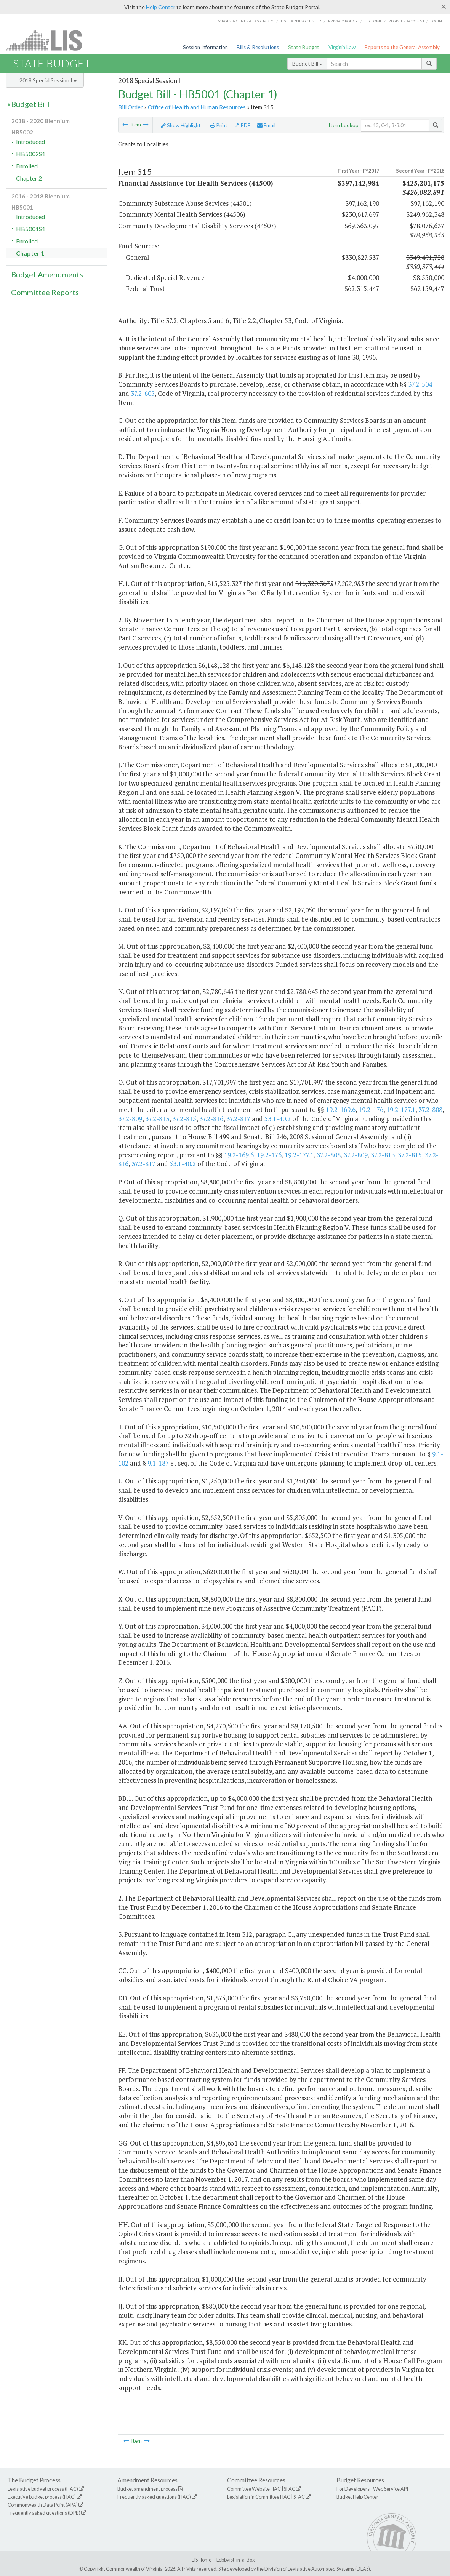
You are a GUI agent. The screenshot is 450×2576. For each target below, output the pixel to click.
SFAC (289, 2489)
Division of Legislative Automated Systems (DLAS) (317, 2569)
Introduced (30, 141)
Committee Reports (45, 292)
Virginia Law (342, 47)
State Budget (303, 47)
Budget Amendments (47, 274)
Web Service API (390, 2489)
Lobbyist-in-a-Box (235, 2560)
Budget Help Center (357, 2497)
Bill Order (130, 107)
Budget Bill (307, 63)
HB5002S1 (30, 153)
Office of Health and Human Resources (197, 107)
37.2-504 (420, 384)
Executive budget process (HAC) (42, 2497)
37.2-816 (211, 1118)
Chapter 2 (29, 178)
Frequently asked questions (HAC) (154, 2497)
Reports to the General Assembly (402, 47)
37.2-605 (143, 393)
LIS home (373, 21)
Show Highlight (181, 125)
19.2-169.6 (341, 1109)
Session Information (205, 47)
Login (436, 21)
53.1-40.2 (277, 1118)
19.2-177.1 (400, 1109)
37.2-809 (130, 1118)
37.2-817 (238, 1118)
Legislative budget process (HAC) (43, 2489)
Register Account (406, 21)
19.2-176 (371, 1109)
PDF (242, 125)
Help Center (160, 7)
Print (218, 125)
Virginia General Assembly (246, 21)
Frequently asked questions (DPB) (44, 2513)
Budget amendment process (147, 2489)
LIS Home (201, 2560)
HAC (276, 2489)
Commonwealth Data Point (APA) (43, 2505)
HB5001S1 (30, 228)
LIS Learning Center (301, 21)
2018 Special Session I (48, 80)
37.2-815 (184, 1118)
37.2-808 (430, 1109)
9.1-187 (158, 1463)
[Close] (444, 6)
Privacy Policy (343, 21)
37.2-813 (157, 1118)
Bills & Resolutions (258, 47)
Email (266, 125)
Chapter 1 (30, 253)
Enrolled (27, 166)
